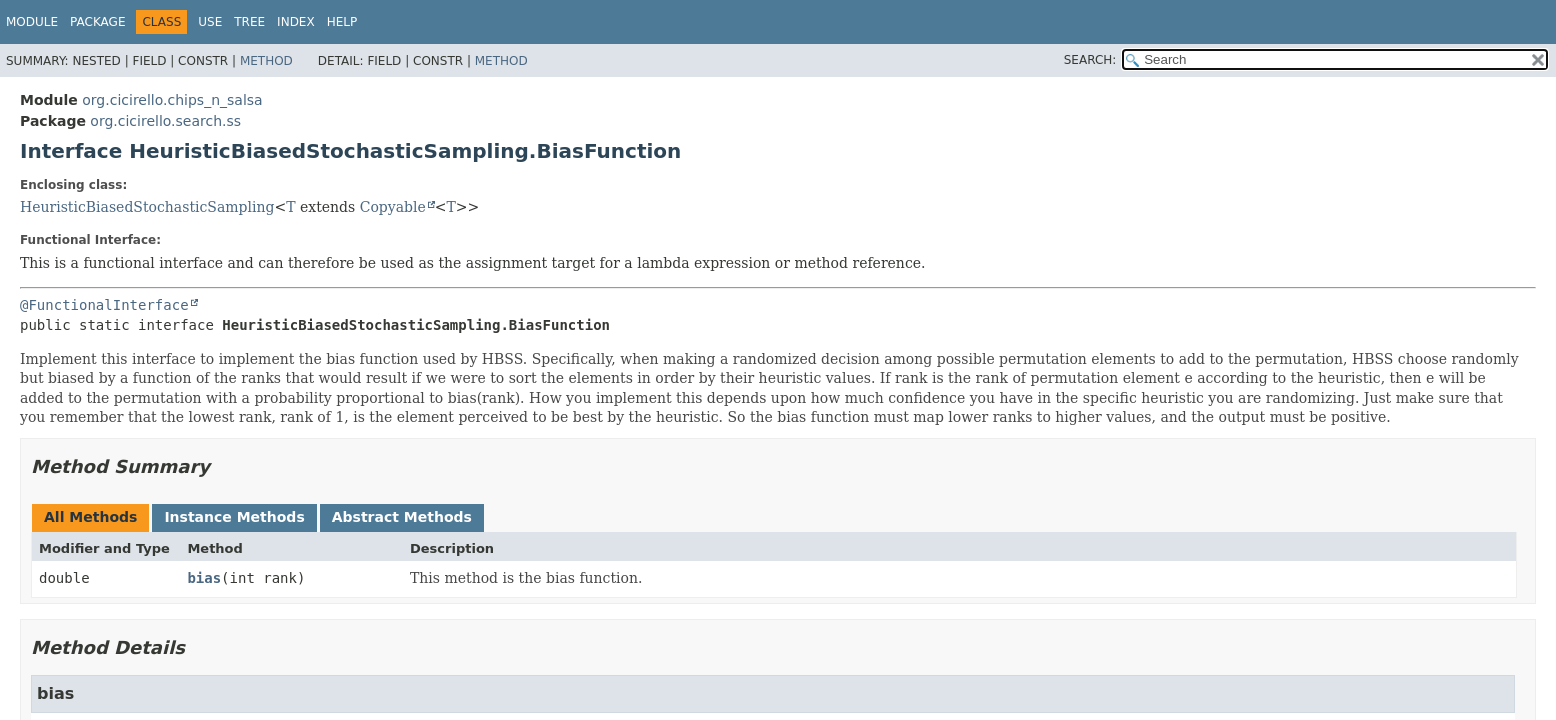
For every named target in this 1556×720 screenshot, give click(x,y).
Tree (249, 22)
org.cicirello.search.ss (165, 121)
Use (210, 22)
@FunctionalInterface (104, 305)
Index (296, 22)
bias (204, 578)
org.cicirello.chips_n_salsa (172, 100)
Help (342, 22)
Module (32, 22)
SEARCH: (1090, 60)
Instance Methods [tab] (234, 517)
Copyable (393, 207)
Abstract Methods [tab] (402, 517)
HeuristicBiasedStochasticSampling (147, 207)
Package (97, 22)
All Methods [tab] (90, 517)
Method (266, 61)
